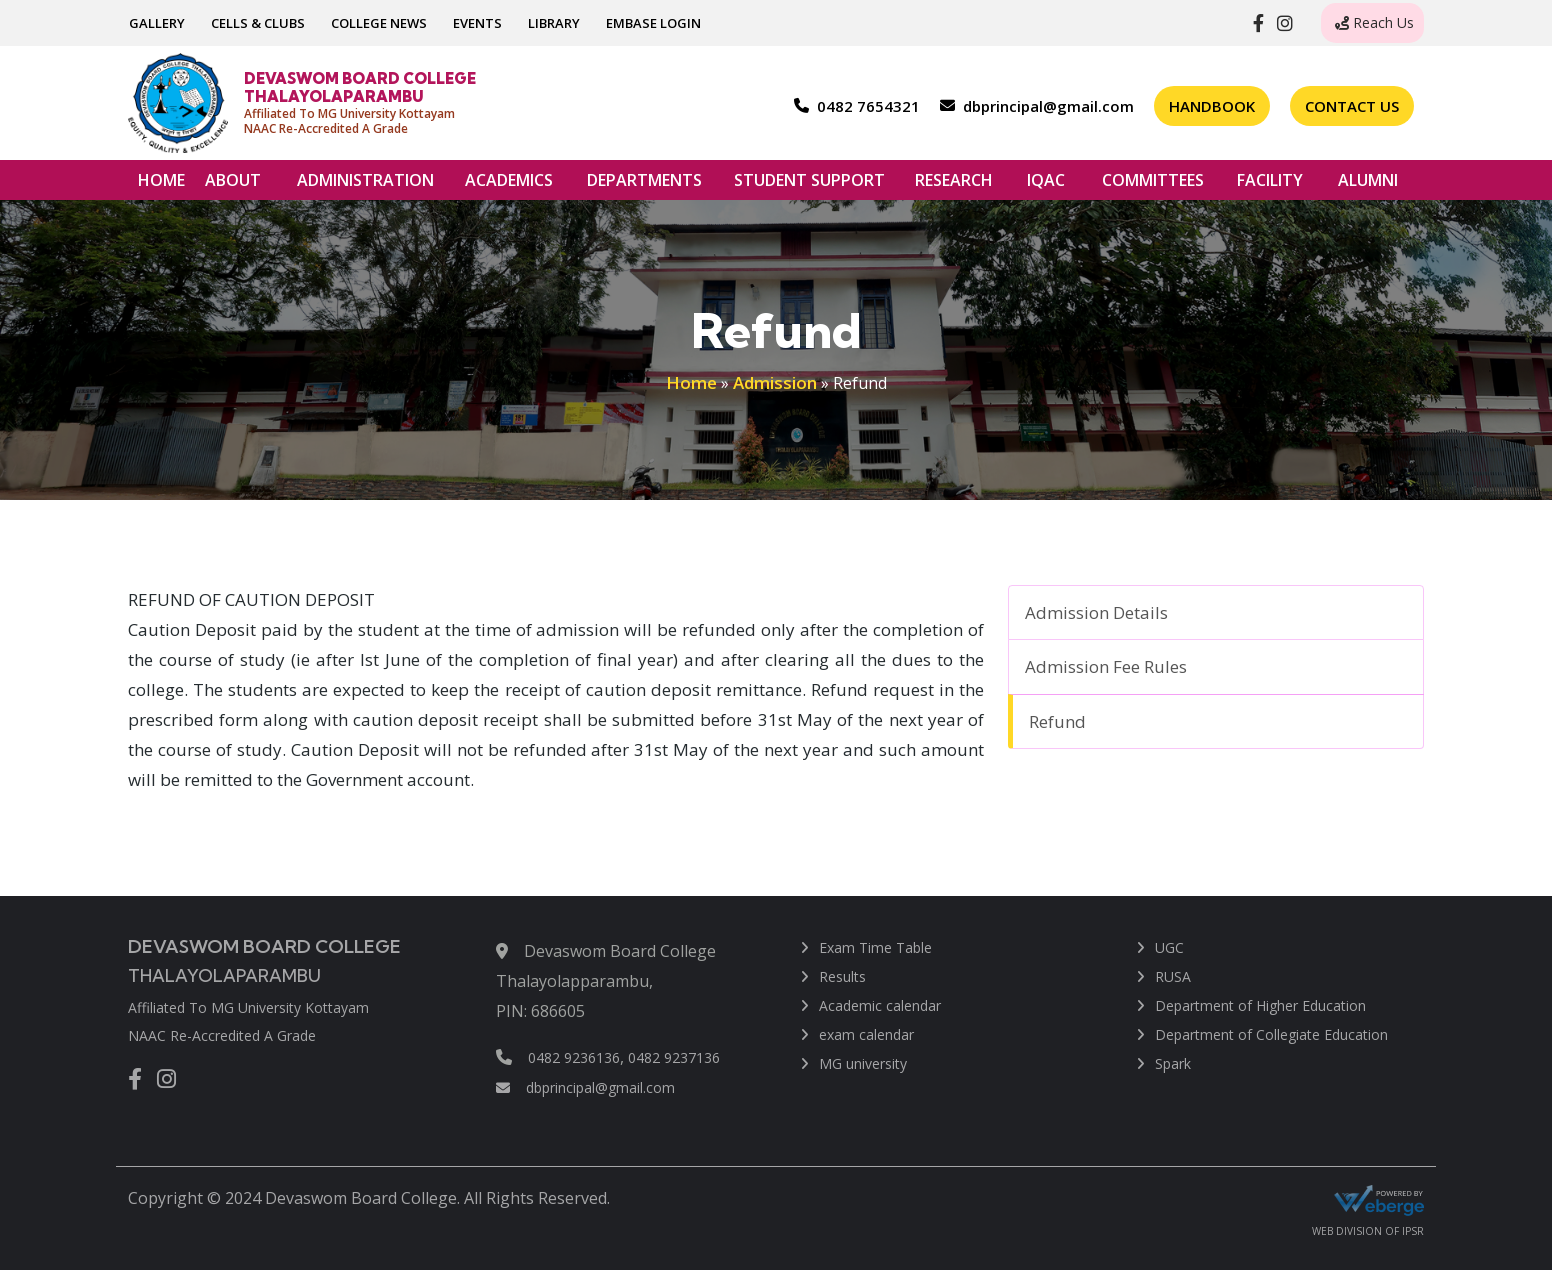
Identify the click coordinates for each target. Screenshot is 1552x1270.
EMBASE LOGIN (653, 23)
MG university (863, 1063)
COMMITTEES (1153, 184)
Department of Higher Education (1260, 1005)
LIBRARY (554, 23)
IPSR (1413, 1231)
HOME (161, 180)
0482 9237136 (674, 1057)
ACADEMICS (509, 184)
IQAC (1046, 184)
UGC (1169, 947)
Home (691, 382)
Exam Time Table (875, 947)
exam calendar (866, 1034)
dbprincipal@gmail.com (585, 1087)
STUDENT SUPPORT (809, 184)
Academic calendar (880, 1005)
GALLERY (157, 23)
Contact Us (1352, 106)
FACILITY (1270, 184)
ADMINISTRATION (365, 184)
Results (842, 976)
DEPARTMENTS (644, 184)
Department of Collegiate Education (1271, 1034)
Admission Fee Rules (1106, 666)
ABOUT (233, 184)
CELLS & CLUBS (258, 23)
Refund (1057, 721)
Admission (775, 382)
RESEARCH (954, 184)
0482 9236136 (574, 1057)
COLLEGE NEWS (379, 23)
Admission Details (1096, 612)
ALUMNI (1368, 184)
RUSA (1173, 976)
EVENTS (477, 23)
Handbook (1212, 106)
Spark (1173, 1063)
